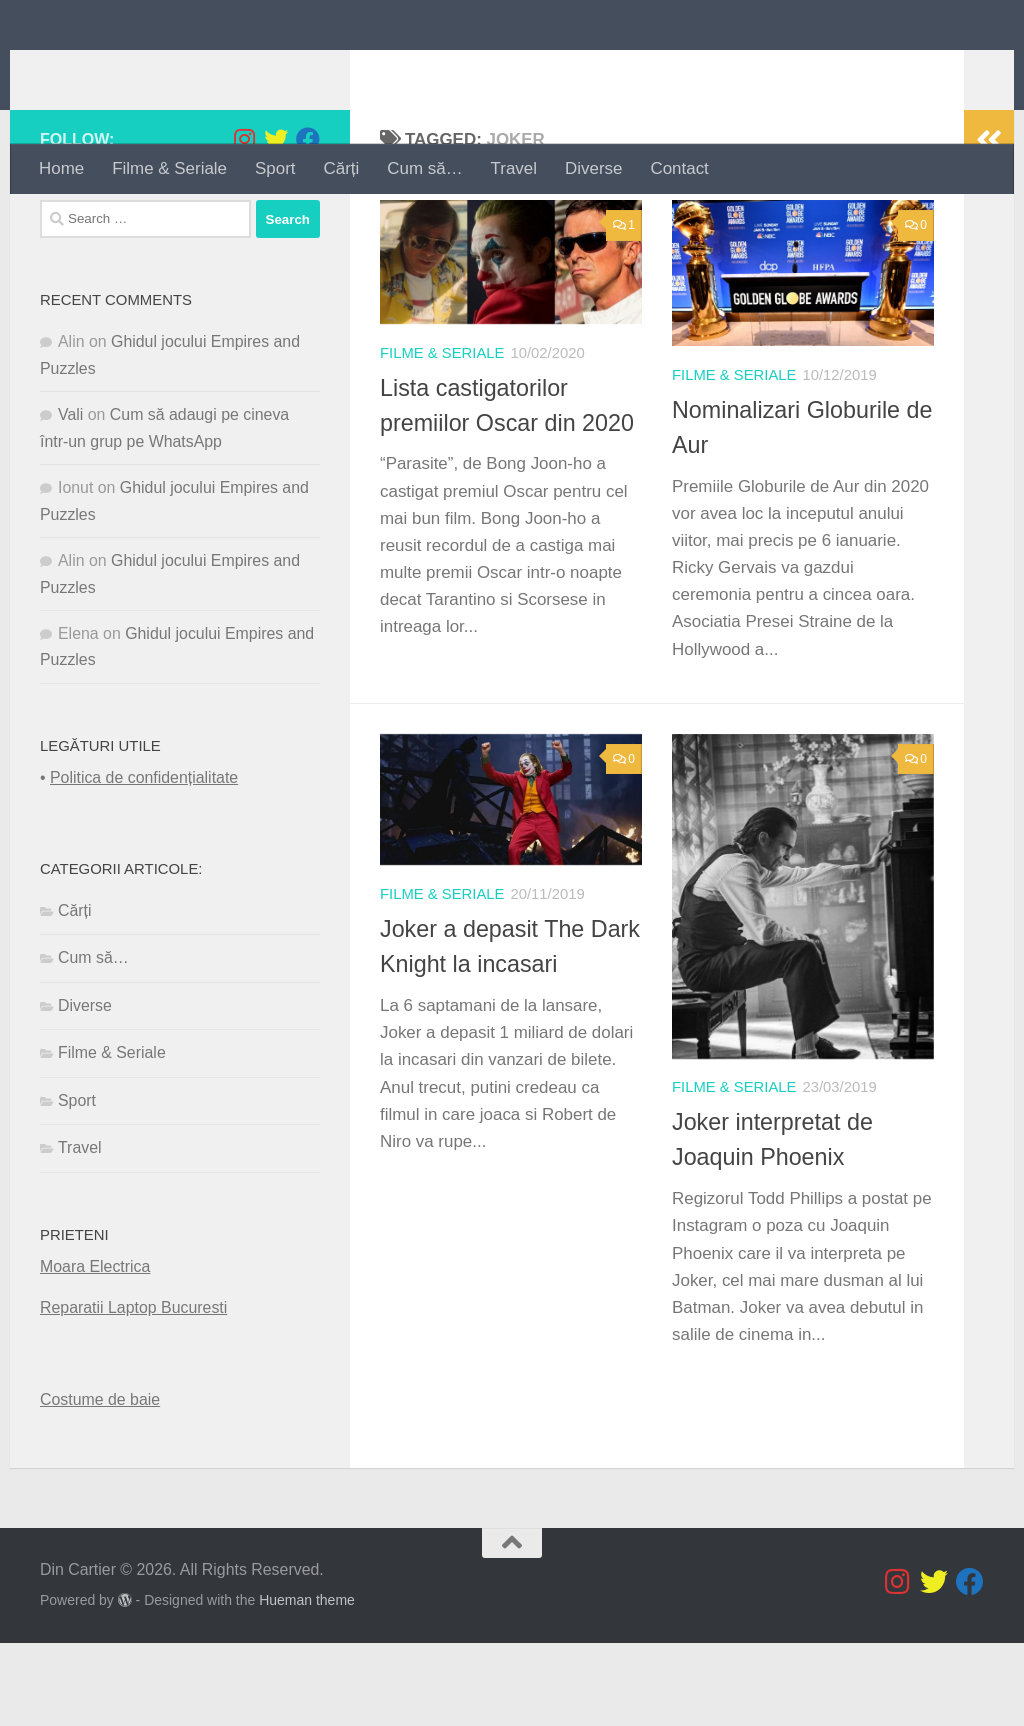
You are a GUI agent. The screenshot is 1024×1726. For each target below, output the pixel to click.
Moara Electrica (95, 1350)
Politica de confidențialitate (144, 861)
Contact (679, 168)
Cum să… (424, 168)
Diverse (593, 168)
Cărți (342, 168)
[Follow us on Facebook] (308, 223)
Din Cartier (151, 71)
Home (61, 168)
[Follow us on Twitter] (276, 223)
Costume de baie (100, 1482)
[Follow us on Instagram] (244, 223)
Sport (275, 168)
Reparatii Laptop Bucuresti (133, 1391)
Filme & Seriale (169, 168)
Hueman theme (307, 1683)
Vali (70, 498)
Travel (514, 168)
